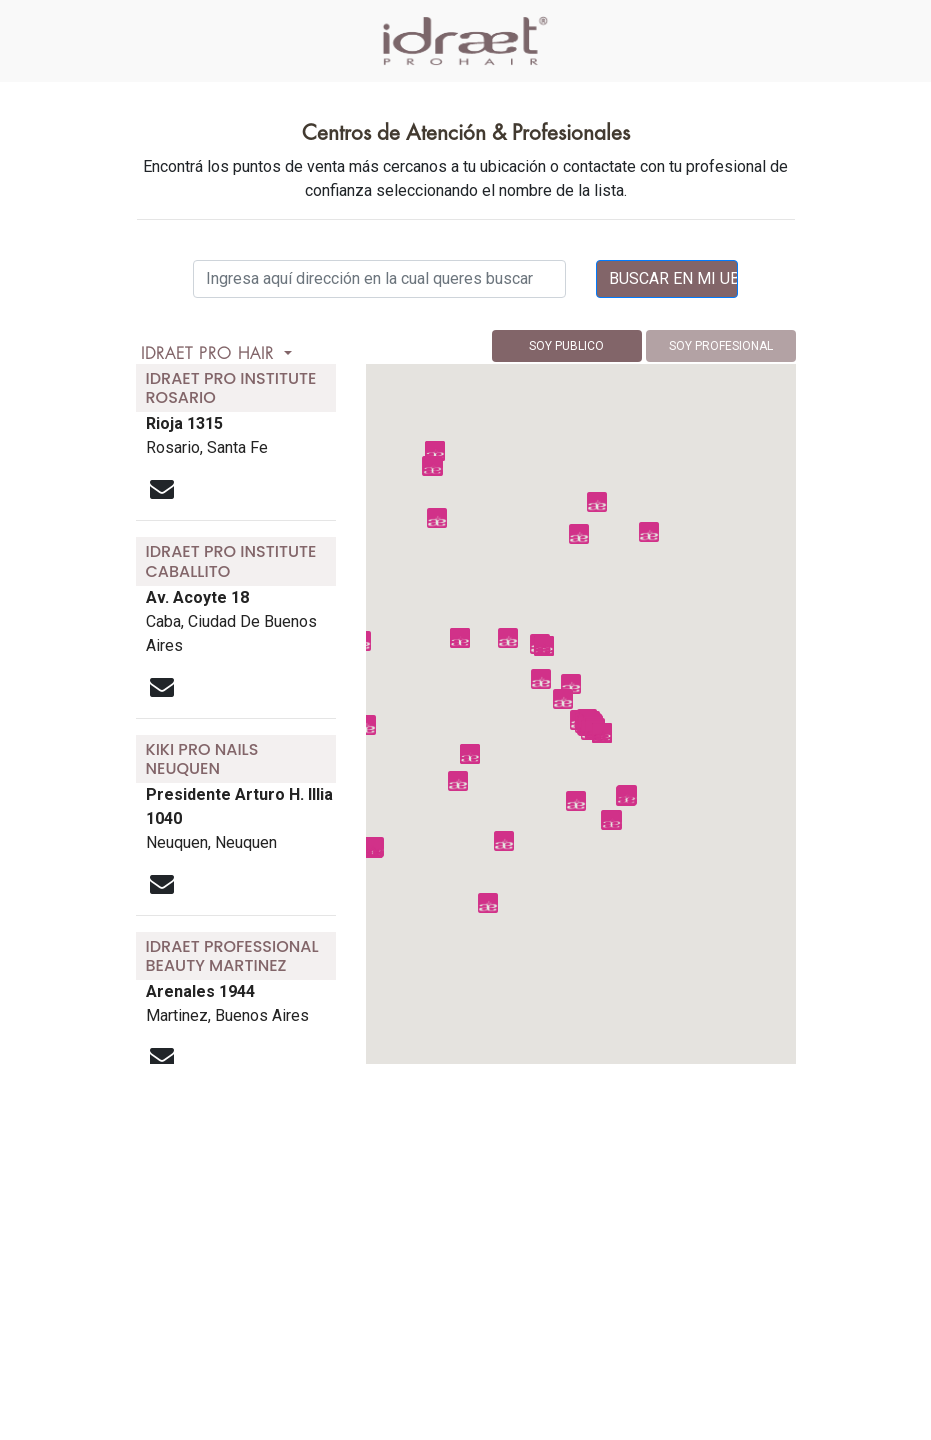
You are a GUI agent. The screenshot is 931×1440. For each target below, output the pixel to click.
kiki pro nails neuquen (202, 759)
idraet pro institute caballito (231, 561)
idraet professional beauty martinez (232, 956)
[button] (541, 679)
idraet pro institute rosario (231, 388)
